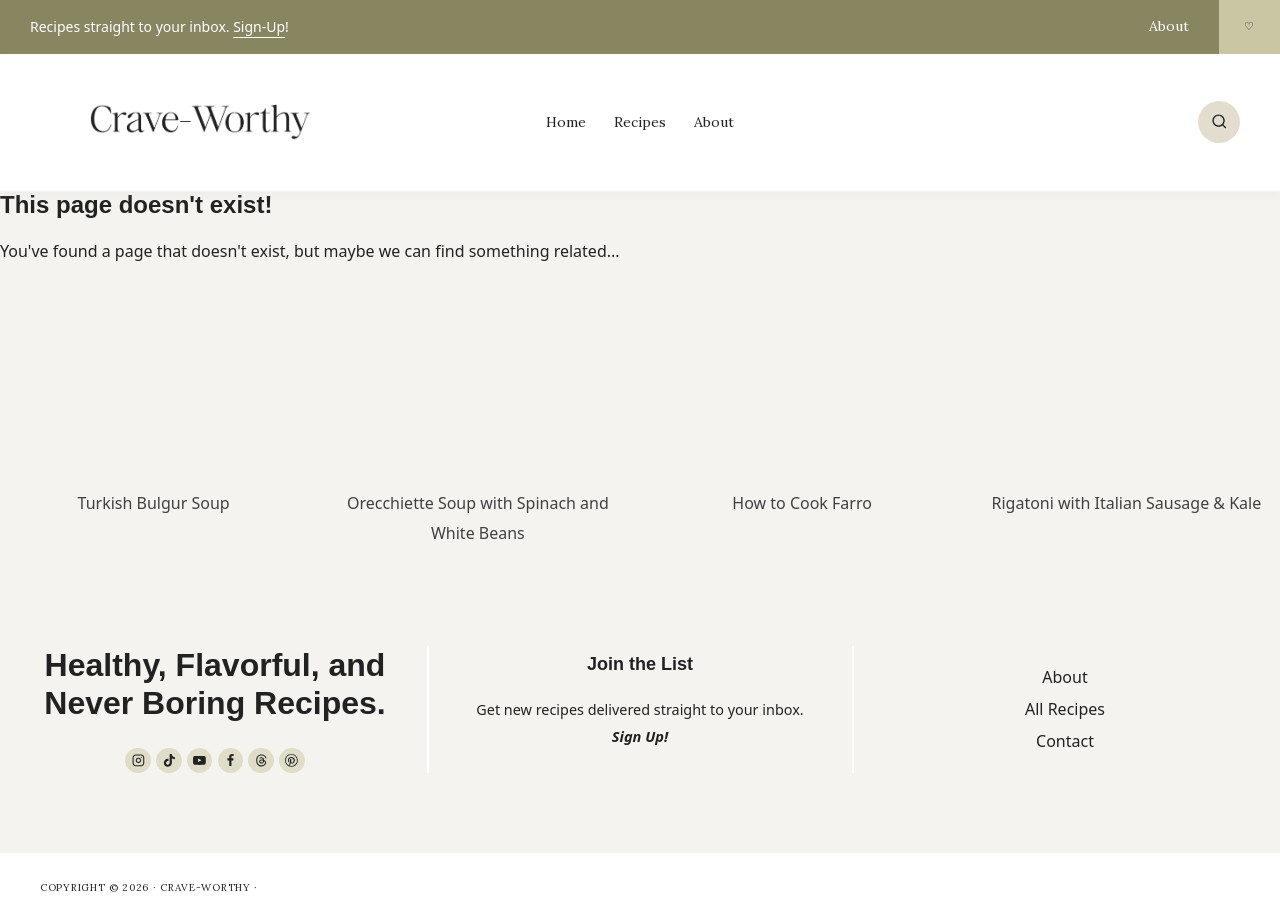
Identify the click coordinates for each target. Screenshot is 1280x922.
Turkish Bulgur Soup (154, 503)
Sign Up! (640, 736)
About (1169, 26)
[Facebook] (231, 761)
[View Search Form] (1219, 122)
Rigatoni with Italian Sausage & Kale (1127, 503)
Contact (1065, 741)
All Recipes (1065, 709)
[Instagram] (138, 761)
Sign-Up (259, 26)
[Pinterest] (292, 761)
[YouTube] (200, 761)
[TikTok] (169, 761)
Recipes (640, 122)
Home (566, 122)
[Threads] (261, 761)
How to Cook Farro (802, 503)
